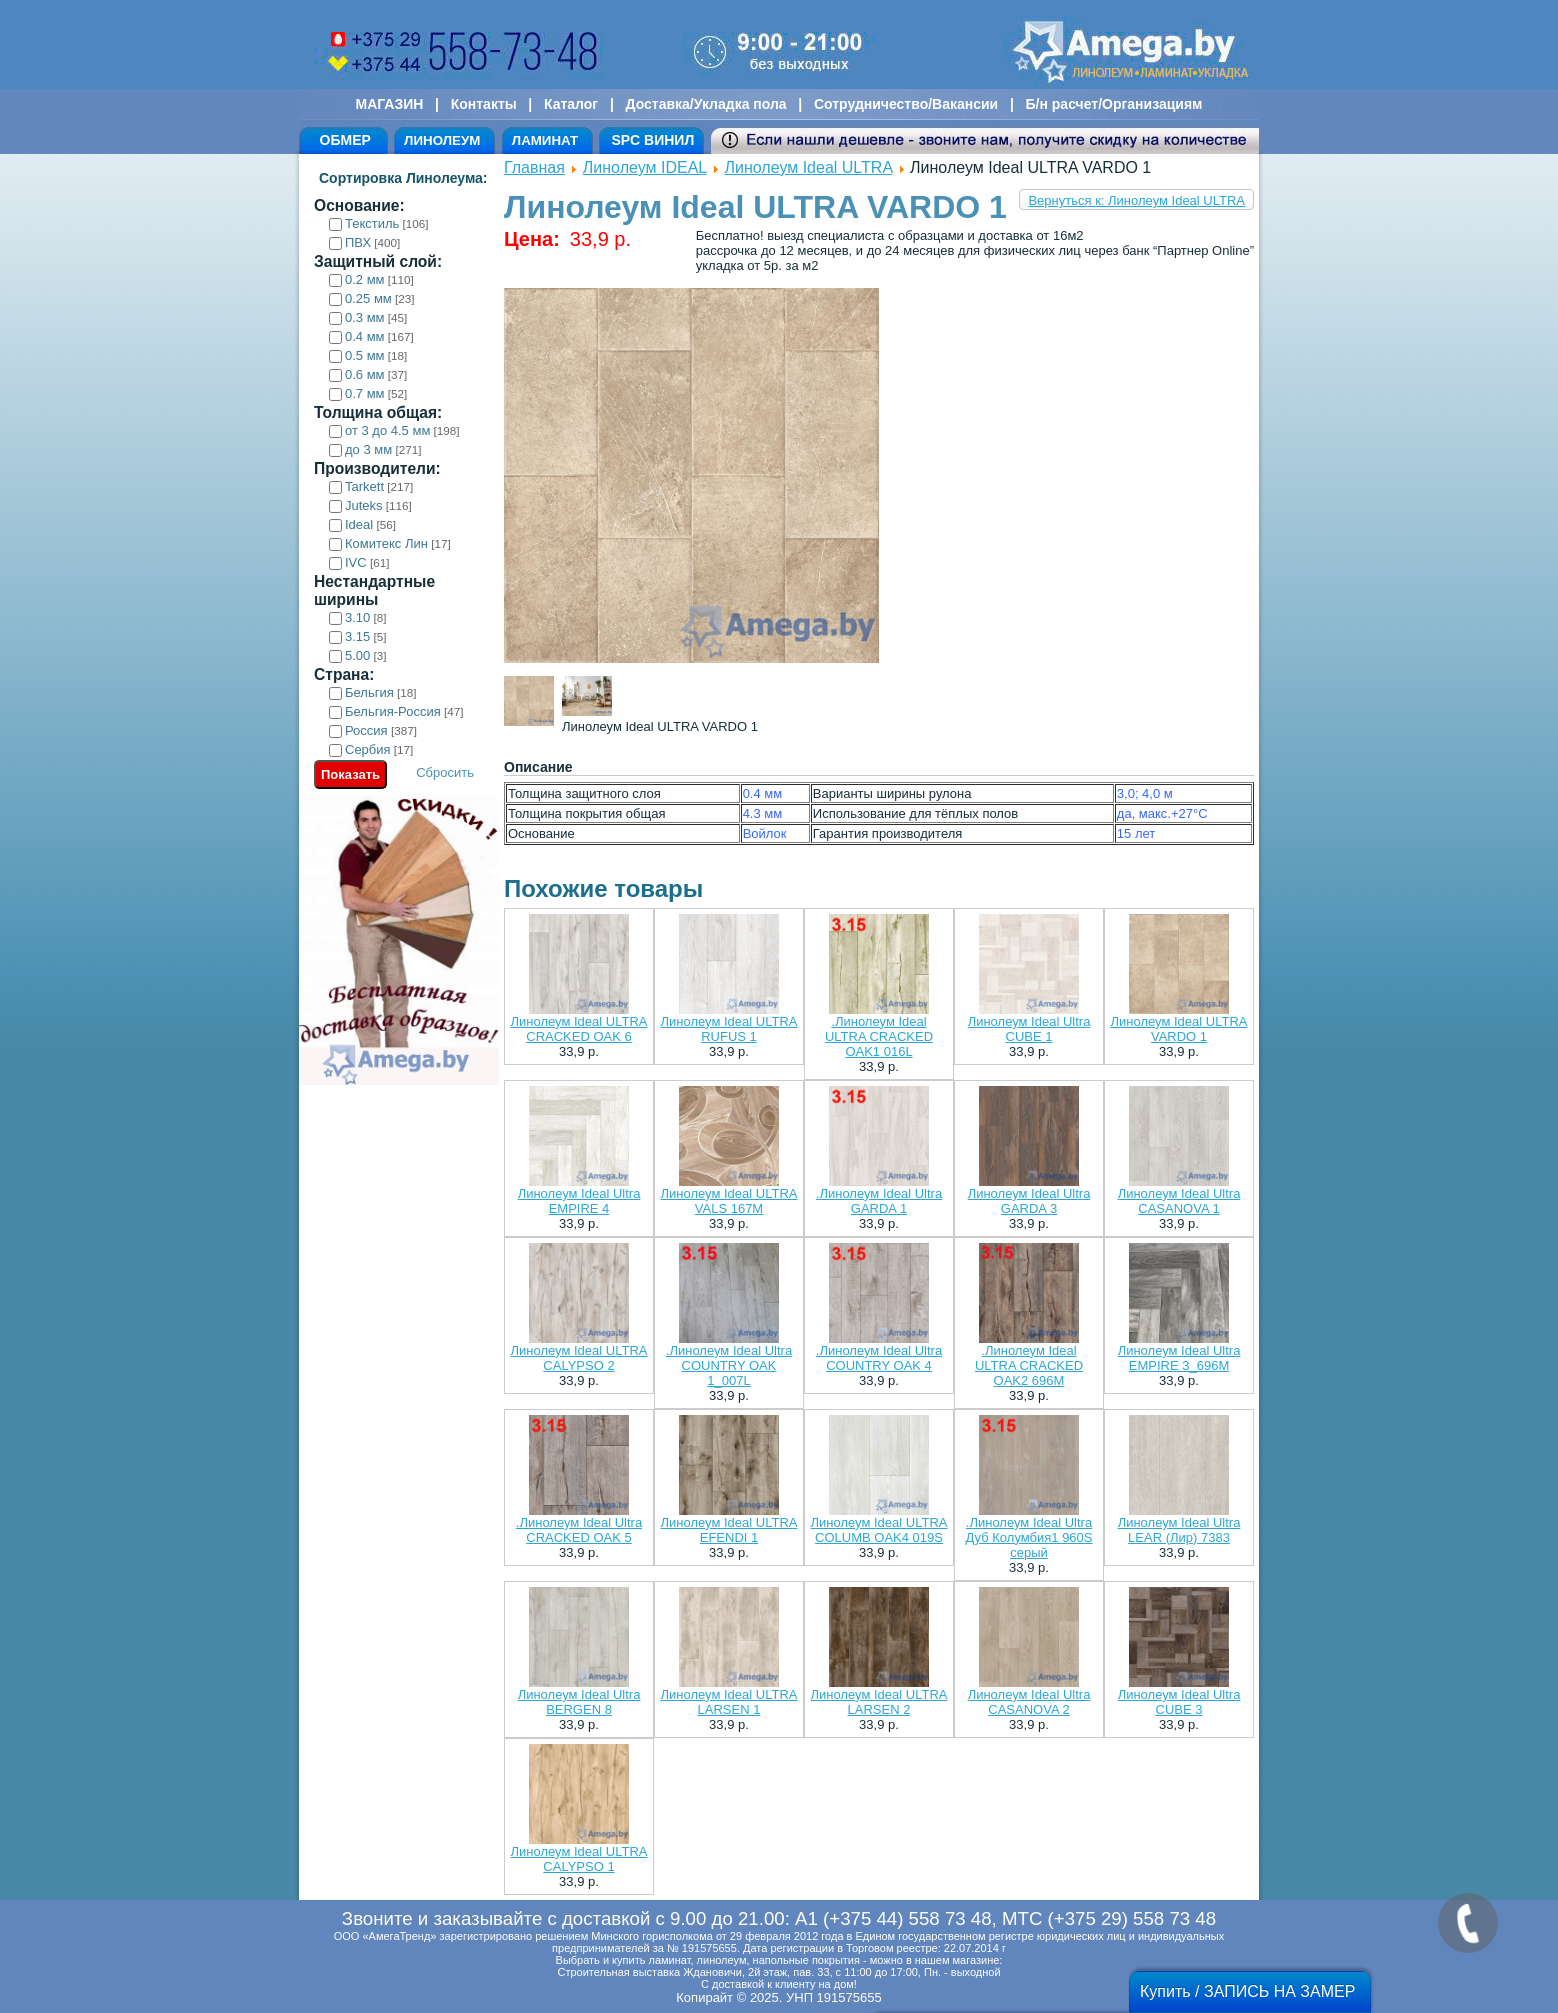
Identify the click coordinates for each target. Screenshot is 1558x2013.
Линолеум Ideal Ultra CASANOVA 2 (1029, 1702)
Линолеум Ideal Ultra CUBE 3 (1179, 1702)
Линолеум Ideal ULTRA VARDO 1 (1179, 1029)
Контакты (484, 104)
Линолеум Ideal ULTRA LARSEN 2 (879, 1702)
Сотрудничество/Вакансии (906, 104)
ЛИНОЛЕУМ (442, 140)
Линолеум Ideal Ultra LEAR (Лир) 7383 (1179, 1530)
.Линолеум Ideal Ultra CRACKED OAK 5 (579, 1530)
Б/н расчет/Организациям (1114, 104)
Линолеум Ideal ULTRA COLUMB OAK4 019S (879, 1530)
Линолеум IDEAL (645, 167)
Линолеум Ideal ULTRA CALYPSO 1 (579, 1859)
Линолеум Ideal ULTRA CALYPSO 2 (579, 1358)
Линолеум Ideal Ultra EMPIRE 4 (579, 1201)
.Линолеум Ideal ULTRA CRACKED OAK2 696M (1029, 1365)
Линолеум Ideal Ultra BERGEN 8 (579, 1702)
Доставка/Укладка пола (705, 104)
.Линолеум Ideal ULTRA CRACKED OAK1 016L (879, 1036)
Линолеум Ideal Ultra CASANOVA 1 (1179, 1201)
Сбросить (445, 772)
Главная (534, 167)
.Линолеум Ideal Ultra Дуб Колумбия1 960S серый (1029, 1537)
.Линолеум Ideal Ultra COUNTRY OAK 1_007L (729, 1365)
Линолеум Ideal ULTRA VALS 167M (729, 1201)
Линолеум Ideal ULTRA (809, 167)
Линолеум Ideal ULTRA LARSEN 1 (729, 1702)
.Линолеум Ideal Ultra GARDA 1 (879, 1201)
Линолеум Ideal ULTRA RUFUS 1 (729, 1029)
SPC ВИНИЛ (652, 140)
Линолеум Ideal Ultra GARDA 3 (1029, 1201)
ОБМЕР (345, 140)
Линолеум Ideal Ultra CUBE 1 (1029, 1029)
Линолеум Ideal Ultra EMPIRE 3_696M (1179, 1358)
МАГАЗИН (390, 104)
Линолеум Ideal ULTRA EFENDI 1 (729, 1530)
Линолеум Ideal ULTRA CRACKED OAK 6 (579, 1029)
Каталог (571, 104)
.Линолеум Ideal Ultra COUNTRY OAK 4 (879, 1358)
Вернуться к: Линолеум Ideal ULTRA (1136, 200)
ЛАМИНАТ (545, 140)
